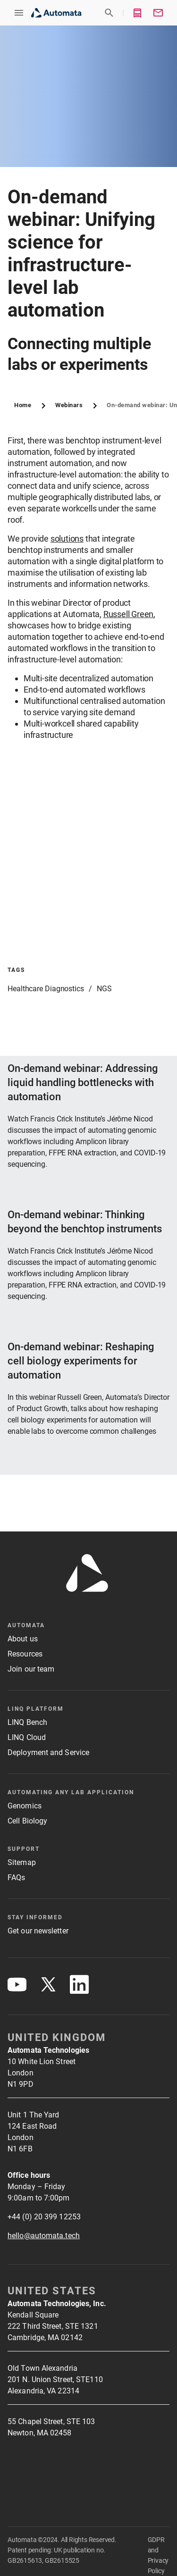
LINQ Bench (27, 1722)
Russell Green (128, 614)
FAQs (16, 1877)
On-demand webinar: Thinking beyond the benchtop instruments (85, 1222)
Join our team (31, 1668)
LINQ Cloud (27, 1737)
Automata (26, 1625)
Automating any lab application (71, 1792)
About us (23, 1638)
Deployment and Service (48, 1752)
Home (22, 405)
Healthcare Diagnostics (46, 988)
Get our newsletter (38, 1930)
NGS (104, 988)
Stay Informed (35, 1917)
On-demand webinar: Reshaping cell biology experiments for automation (81, 1361)
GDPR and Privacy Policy (158, 2555)
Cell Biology (27, 1820)
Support (24, 1849)
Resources (25, 1653)
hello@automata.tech (44, 2235)
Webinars (69, 405)
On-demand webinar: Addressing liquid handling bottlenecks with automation (83, 1082)
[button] (19, 12)
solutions (67, 539)
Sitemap (22, 1862)
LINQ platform (36, 1709)
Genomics (25, 1805)
